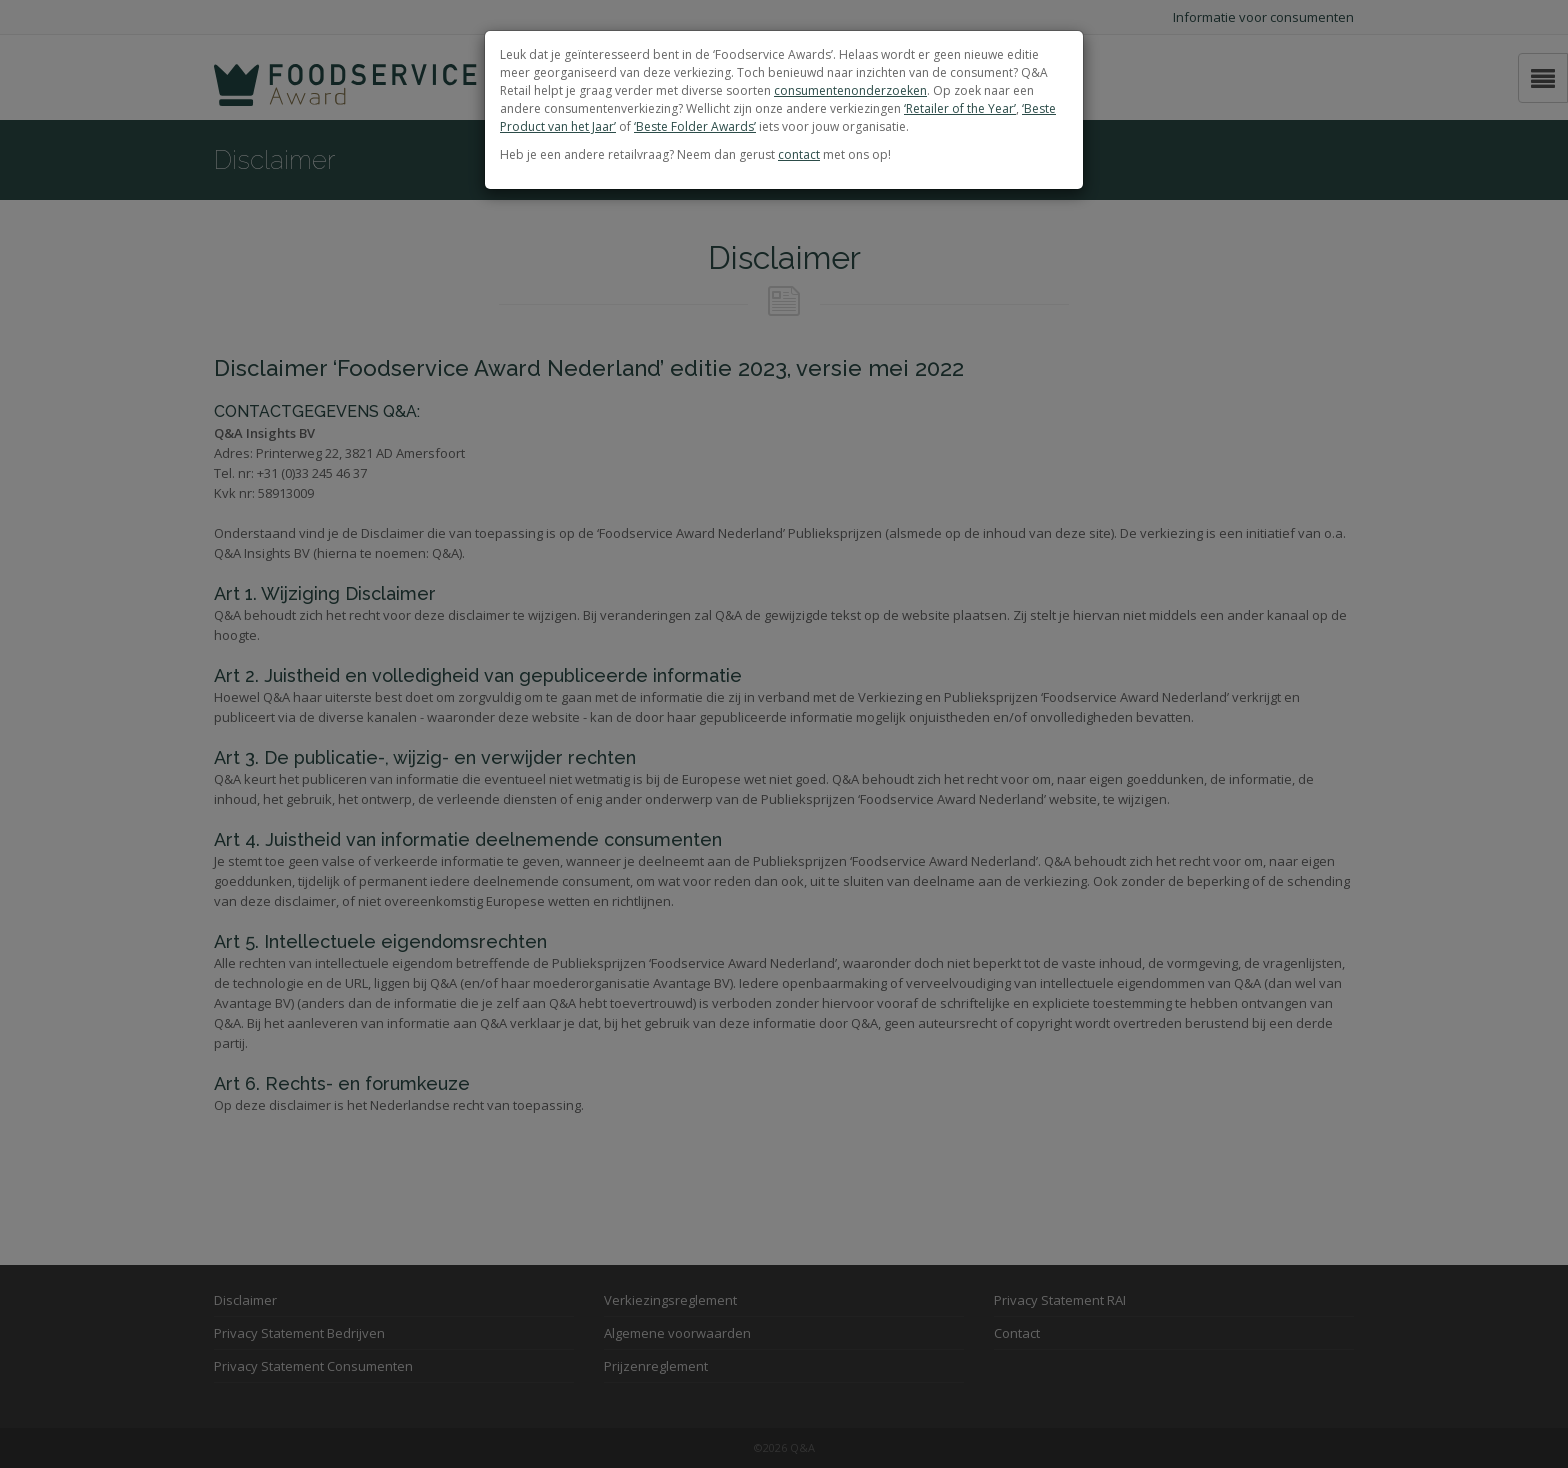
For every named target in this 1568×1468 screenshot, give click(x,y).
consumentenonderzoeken (850, 90)
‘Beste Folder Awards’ (695, 126)
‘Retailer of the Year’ (960, 108)
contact (799, 154)
